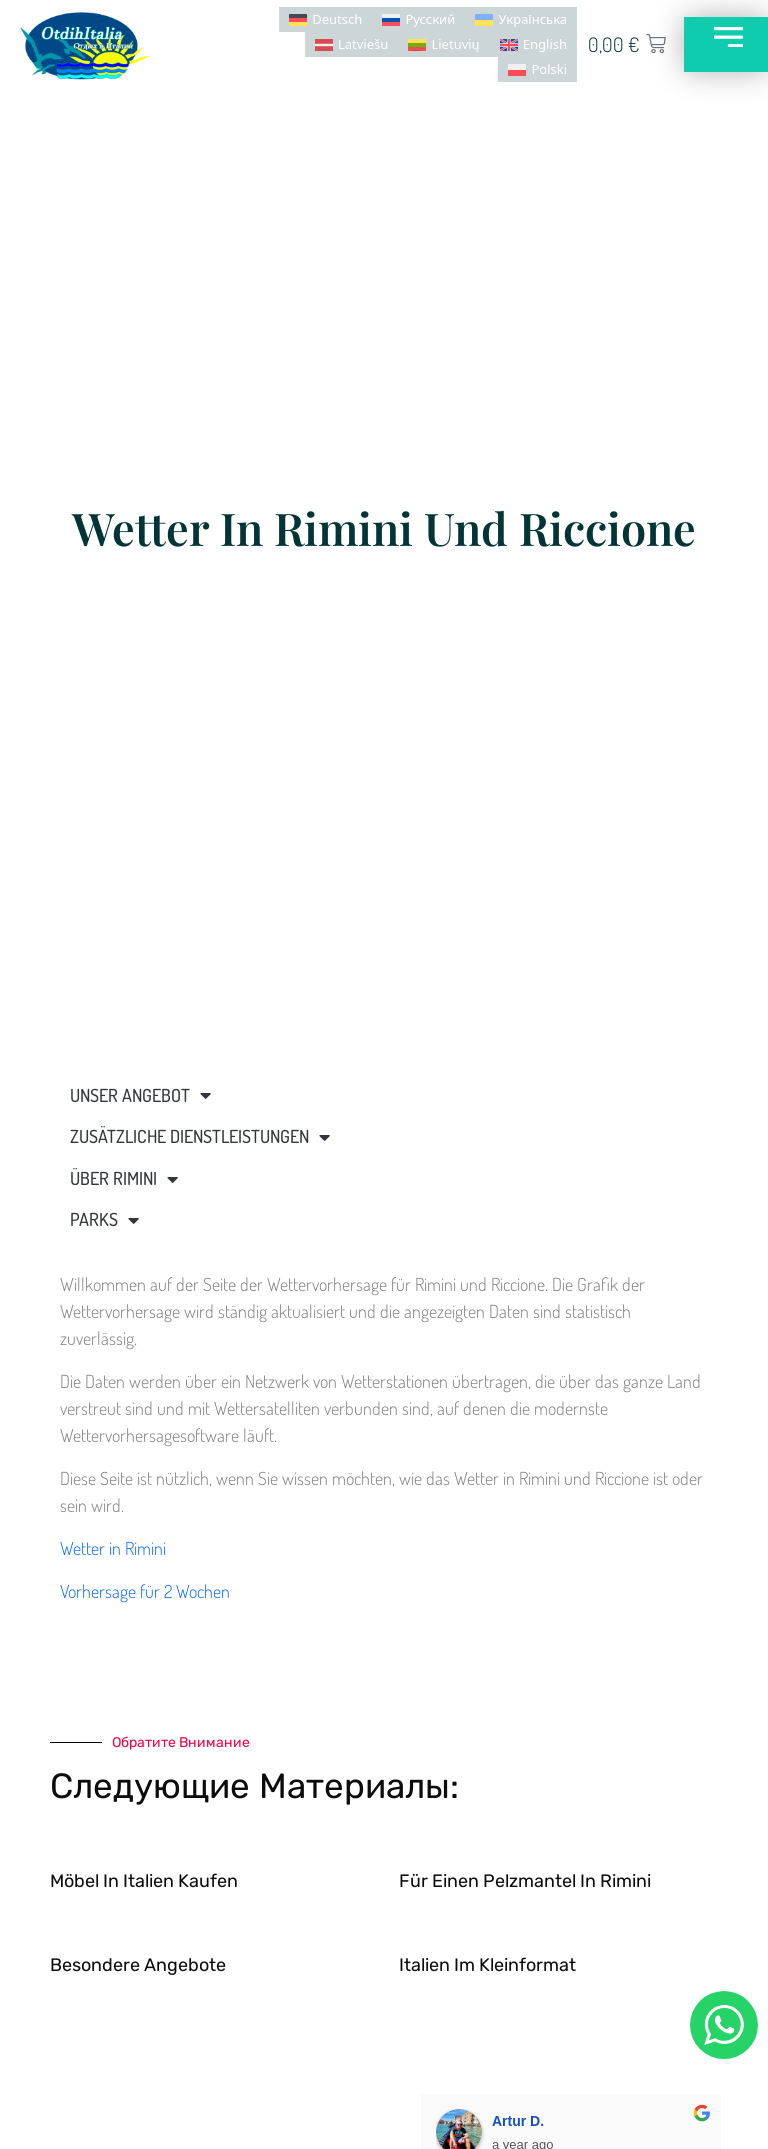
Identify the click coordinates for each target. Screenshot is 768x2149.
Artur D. (518, 2121)
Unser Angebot (140, 1095)
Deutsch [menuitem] (336, 19)
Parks (104, 1220)
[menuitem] (324, 19)
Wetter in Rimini (113, 1548)
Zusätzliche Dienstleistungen (200, 1137)
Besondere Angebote (138, 1965)
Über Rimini (124, 1179)
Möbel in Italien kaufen (144, 1881)
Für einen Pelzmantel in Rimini (525, 1881)
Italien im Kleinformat (487, 1965)
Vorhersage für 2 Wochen (145, 1591)
